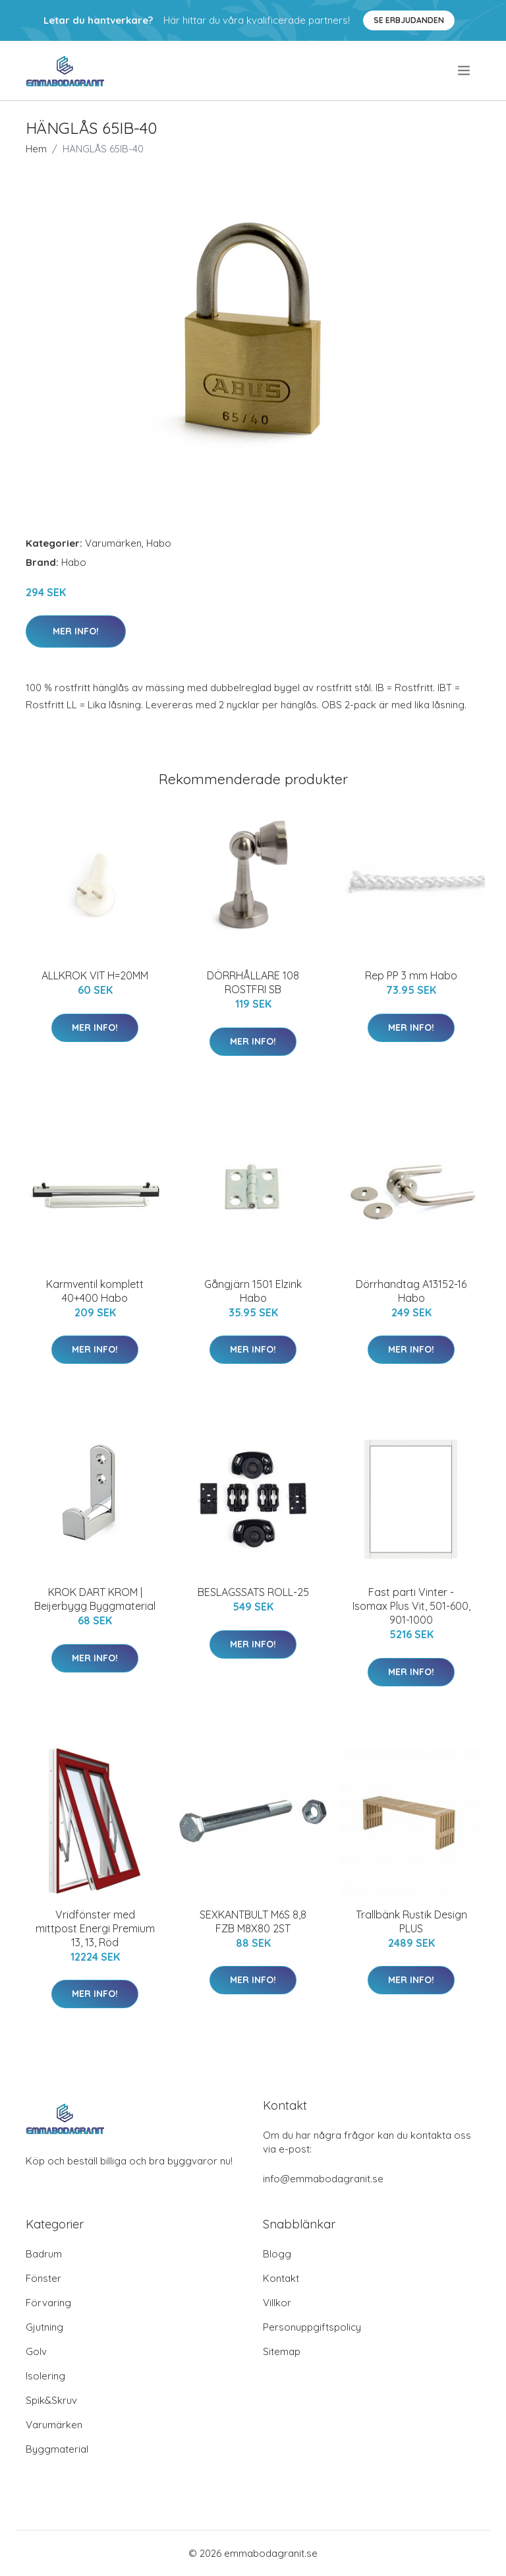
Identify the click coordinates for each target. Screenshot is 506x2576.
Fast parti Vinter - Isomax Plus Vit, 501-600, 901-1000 (411, 1605)
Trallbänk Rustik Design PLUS (411, 1921)
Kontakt (281, 2278)
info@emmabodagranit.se (323, 2178)
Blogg (277, 2254)
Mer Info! (76, 631)
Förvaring (48, 2302)
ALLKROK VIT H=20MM (95, 975)
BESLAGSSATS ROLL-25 (253, 1592)
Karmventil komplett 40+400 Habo (95, 1290)
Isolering (45, 2376)
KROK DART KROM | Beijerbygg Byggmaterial (94, 1598)
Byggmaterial (57, 2449)
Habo (158, 543)
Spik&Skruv (51, 2400)
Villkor (277, 2302)
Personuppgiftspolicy (312, 2327)
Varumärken (113, 543)
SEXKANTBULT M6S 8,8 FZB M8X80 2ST (253, 1921)
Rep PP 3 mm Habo (411, 975)
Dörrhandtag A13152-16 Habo (411, 1290)
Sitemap (281, 2351)
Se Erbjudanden (409, 20)
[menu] (464, 70)
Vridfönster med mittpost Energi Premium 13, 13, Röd (95, 1928)
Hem (36, 148)
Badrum (44, 2254)
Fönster (43, 2278)
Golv (36, 2351)
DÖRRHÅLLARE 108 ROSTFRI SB (253, 982)
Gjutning (44, 2327)
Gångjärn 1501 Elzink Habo (253, 1290)
